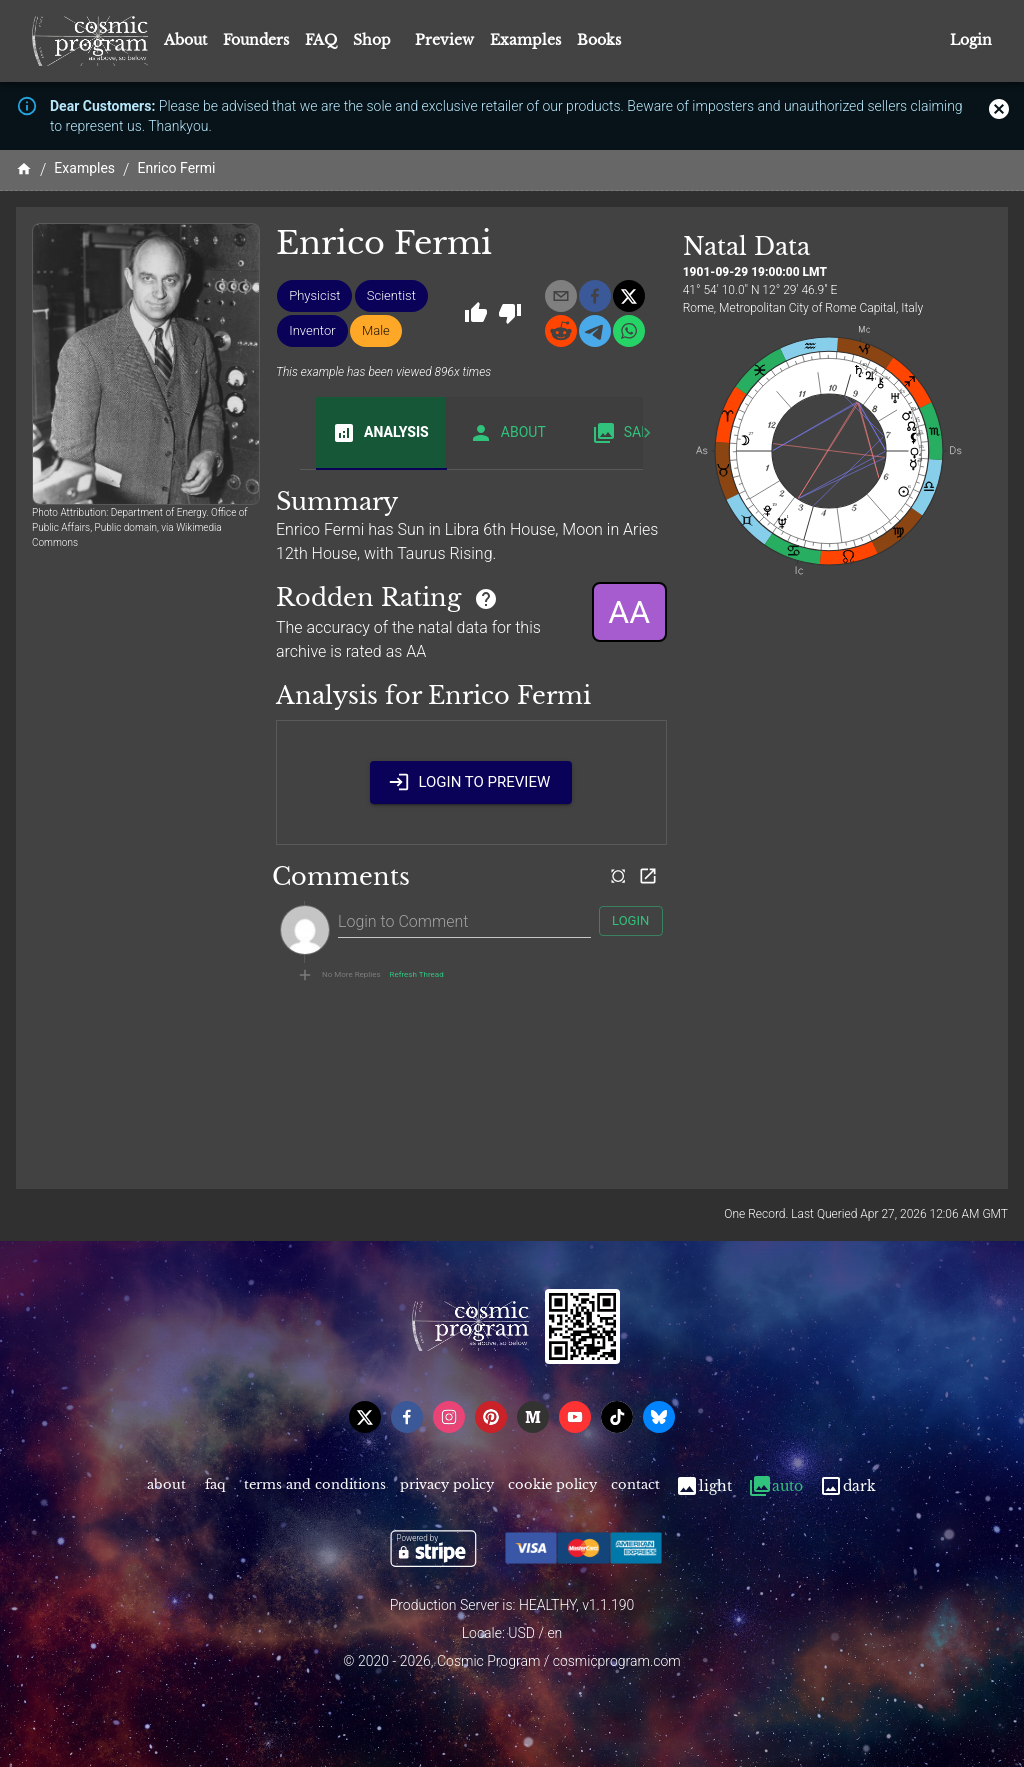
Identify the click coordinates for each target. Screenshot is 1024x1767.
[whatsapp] (629, 331)
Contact (635, 1486)
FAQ (321, 40)
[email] (561, 296)
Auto (775, 1486)
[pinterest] (491, 1417)
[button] (314, 296)
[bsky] (659, 1417)
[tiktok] (617, 1417)
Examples (525, 40)
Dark (847, 1486)
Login (971, 40)
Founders (256, 40)
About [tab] (507, 433)
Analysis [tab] (380, 433)
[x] (629, 296)
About (185, 40)
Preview (444, 40)
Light (703, 1486)
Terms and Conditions (315, 1486)
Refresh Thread (417, 975)
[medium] (533, 1417)
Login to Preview (471, 782)
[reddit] (561, 331)
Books (599, 40)
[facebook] (595, 296)
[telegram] (595, 331)
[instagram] (449, 1417)
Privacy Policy (447, 1486)
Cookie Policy (552, 1486)
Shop (372, 40)
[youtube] (575, 1417)
